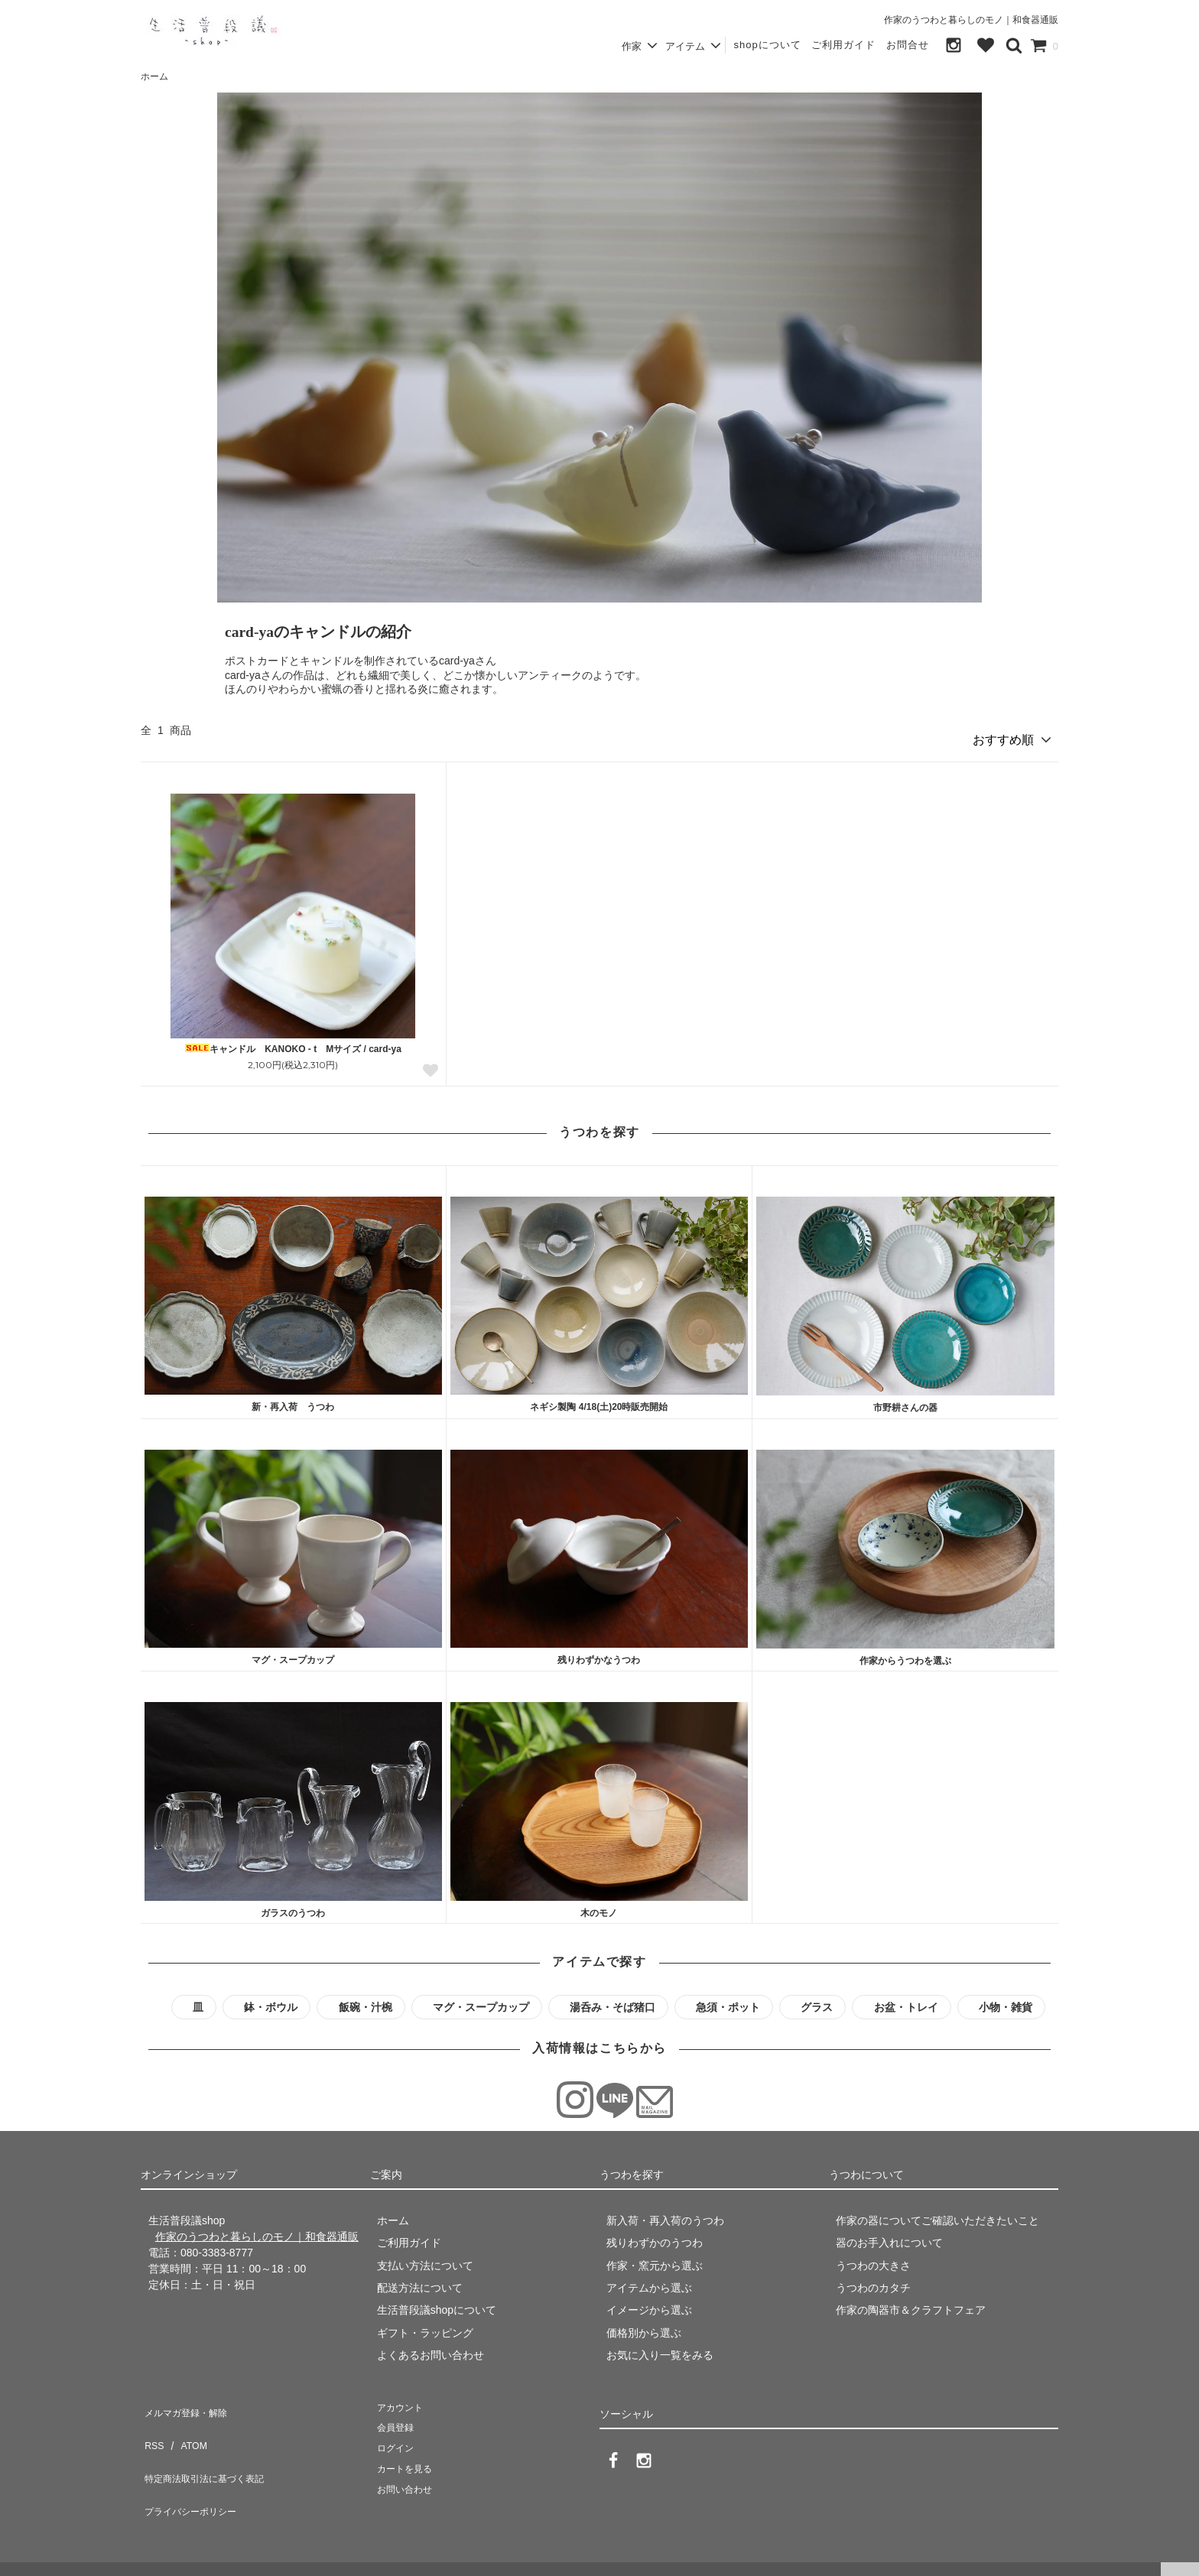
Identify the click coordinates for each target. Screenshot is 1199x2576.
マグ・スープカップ (293, 1654)
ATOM (186, 2424)
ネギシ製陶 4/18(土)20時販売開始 (599, 1400)
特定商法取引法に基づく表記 (210, 2447)
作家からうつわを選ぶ (905, 1654)
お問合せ (907, 44)
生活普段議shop (41, 2556)
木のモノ (598, 1907)
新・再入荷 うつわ (293, 1400)
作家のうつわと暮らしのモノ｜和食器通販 (971, 20)
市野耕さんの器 (905, 1401)
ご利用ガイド (843, 44)
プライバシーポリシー (194, 2470)
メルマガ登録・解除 (189, 2402)
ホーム (154, 76)
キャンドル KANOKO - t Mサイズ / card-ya (293, 1043)
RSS (152, 2424)
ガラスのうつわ (293, 1907)
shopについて (767, 44)
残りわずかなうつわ (598, 1654)
